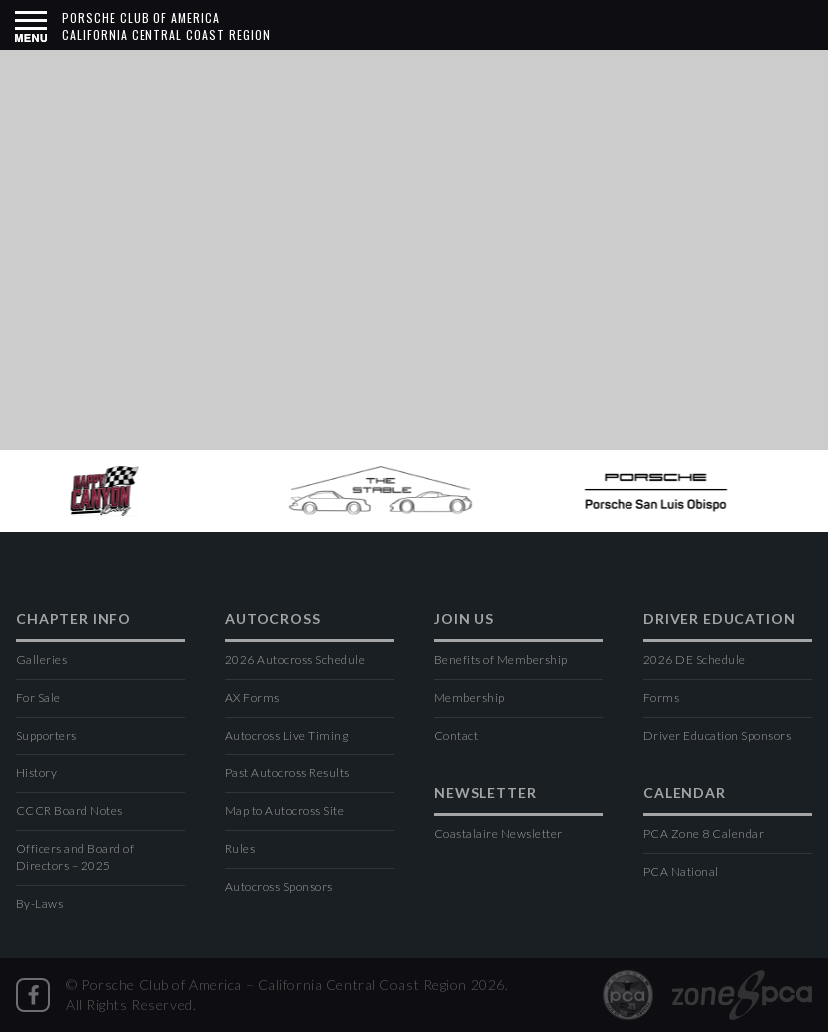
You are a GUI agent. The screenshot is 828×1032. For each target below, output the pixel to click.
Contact (456, 735)
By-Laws (39, 903)
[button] (31, 25)
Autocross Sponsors (279, 886)
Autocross (273, 619)
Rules (240, 848)
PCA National (681, 871)
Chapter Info (73, 619)
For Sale (38, 697)
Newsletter (485, 793)
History (36, 772)
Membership (469, 697)
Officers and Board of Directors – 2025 (75, 857)
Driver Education (719, 619)
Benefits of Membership (501, 659)
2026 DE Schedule (694, 659)
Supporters (46, 735)
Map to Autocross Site (284, 810)
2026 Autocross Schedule (295, 659)
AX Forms (252, 697)
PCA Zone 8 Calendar (703, 833)
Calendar (684, 793)
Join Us (464, 619)
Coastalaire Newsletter (498, 833)
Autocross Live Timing (286, 735)
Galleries (41, 659)
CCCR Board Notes (69, 810)
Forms (661, 697)
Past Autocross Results (287, 772)
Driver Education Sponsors (717, 735)
